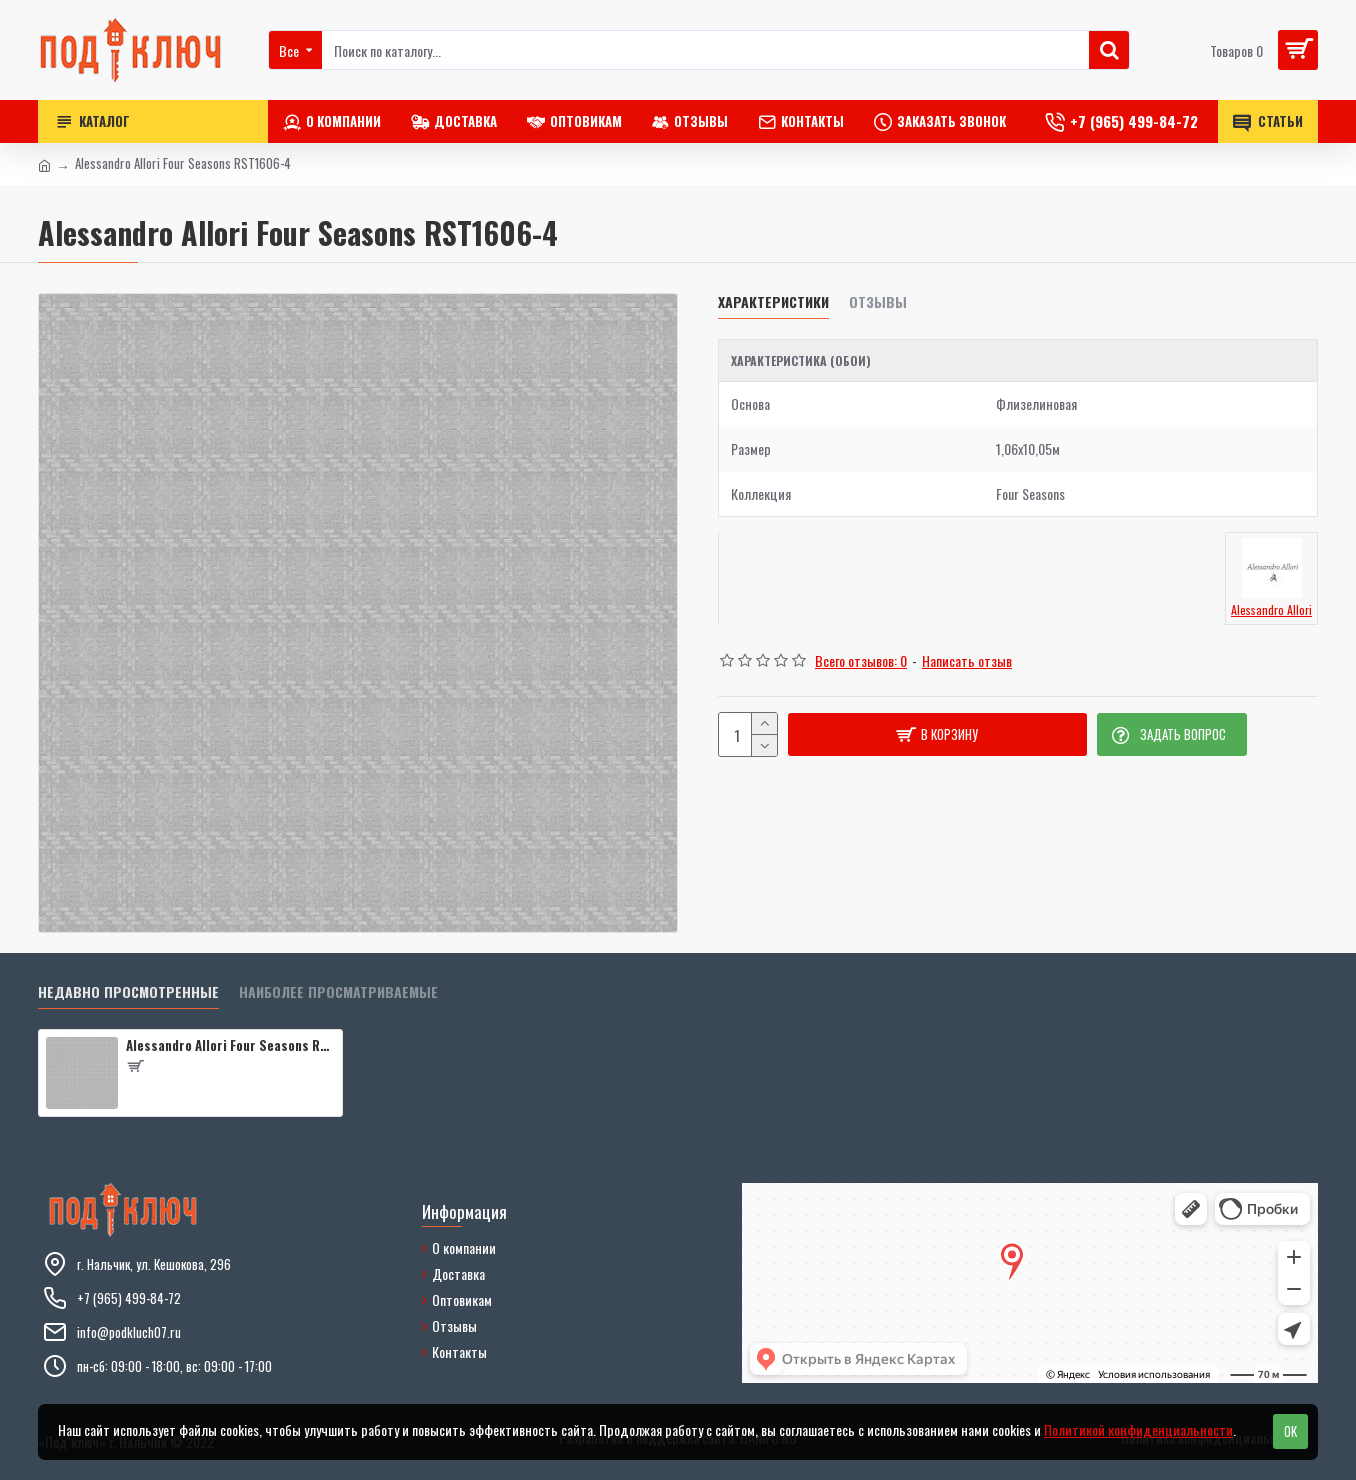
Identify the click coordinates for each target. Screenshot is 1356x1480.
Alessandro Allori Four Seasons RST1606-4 (230, 1045)
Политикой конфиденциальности (1138, 1429)
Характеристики (773, 302)
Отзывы (878, 302)
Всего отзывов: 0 (861, 660)
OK (1290, 1431)
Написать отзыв (967, 660)
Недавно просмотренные (128, 992)
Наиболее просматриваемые (338, 992)
